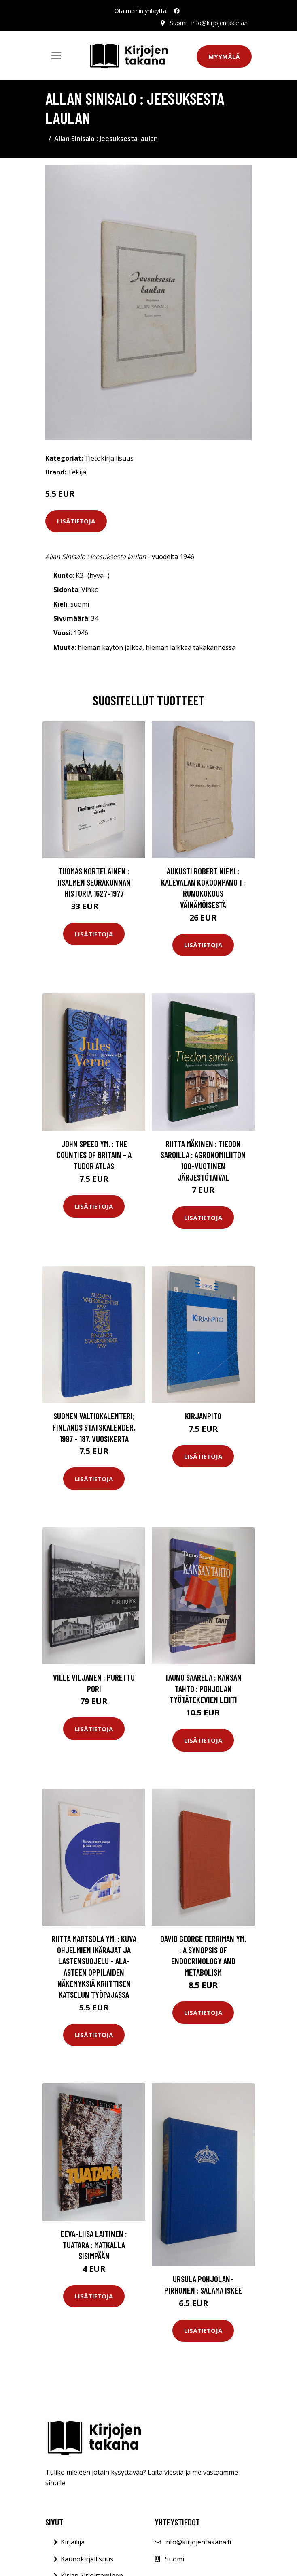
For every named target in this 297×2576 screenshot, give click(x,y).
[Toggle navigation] (56, 55)
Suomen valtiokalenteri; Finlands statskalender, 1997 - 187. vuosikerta (94, 1427)
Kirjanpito (203, 1416)
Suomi (178, 23)
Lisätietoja (76, 521)
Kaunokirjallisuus (87, 2559)
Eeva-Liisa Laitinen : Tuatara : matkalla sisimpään (94, 2244)
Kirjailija (73, 2542)
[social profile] (177, 11)
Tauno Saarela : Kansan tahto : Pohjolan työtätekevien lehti (203, 1688)
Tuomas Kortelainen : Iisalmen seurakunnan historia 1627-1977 (94, 882)
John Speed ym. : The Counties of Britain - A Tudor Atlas (94, 1154)
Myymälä (224, 56)
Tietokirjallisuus (109, 458)
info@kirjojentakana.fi (219, 23)
